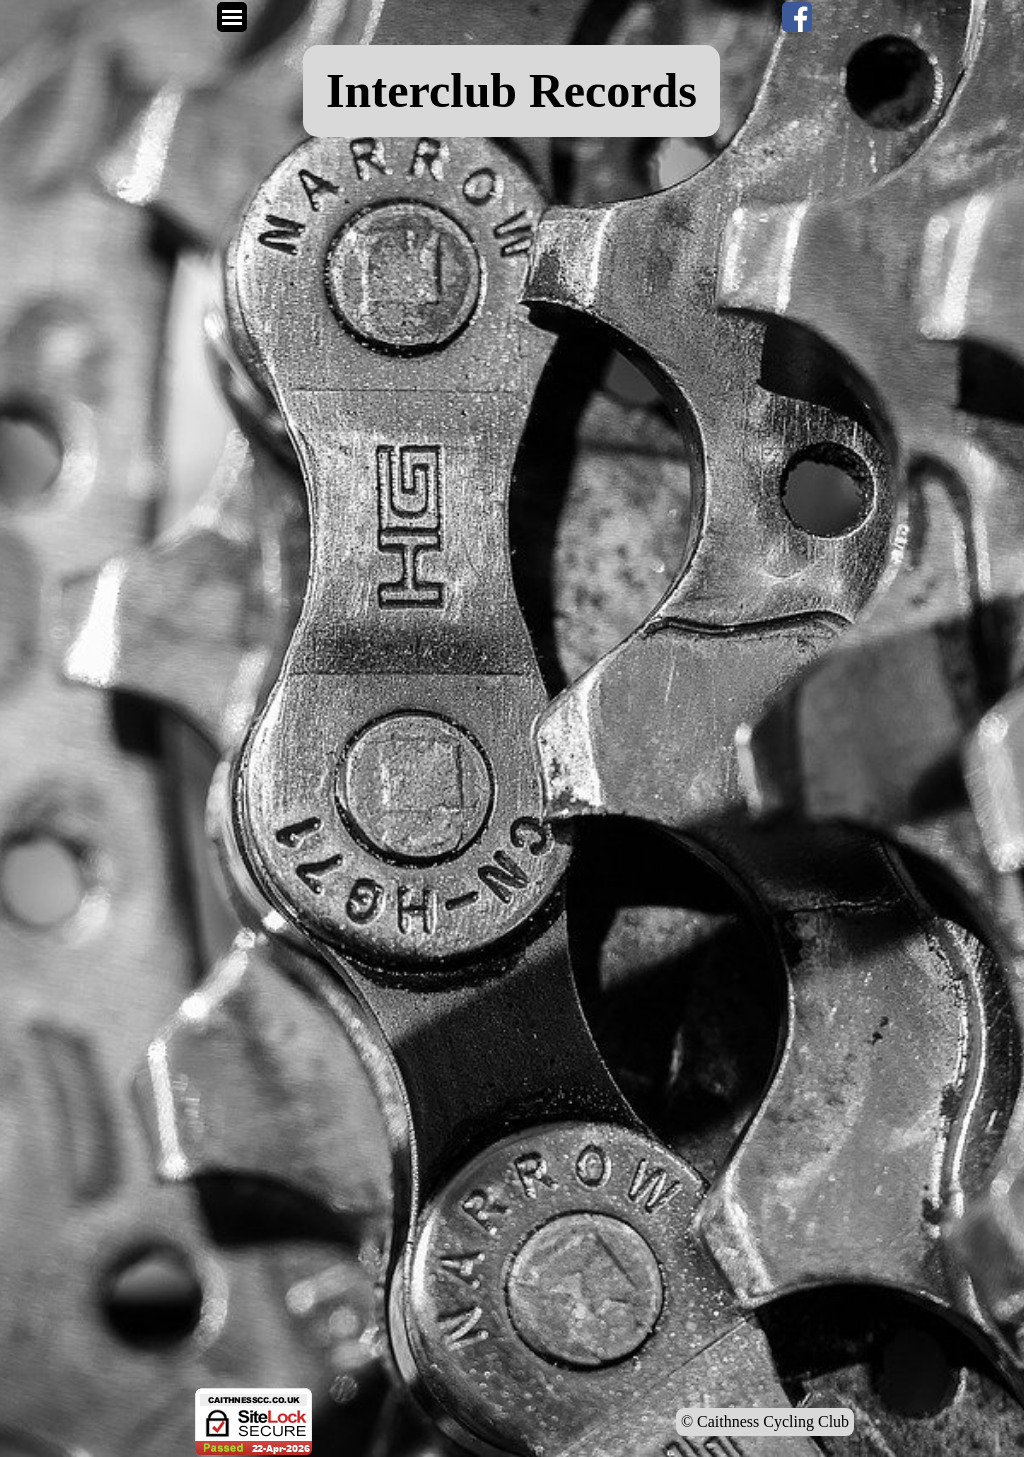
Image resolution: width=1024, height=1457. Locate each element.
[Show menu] (232, 17)
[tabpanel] (512, 91)
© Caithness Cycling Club (765, 1421)
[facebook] (797, 17)
